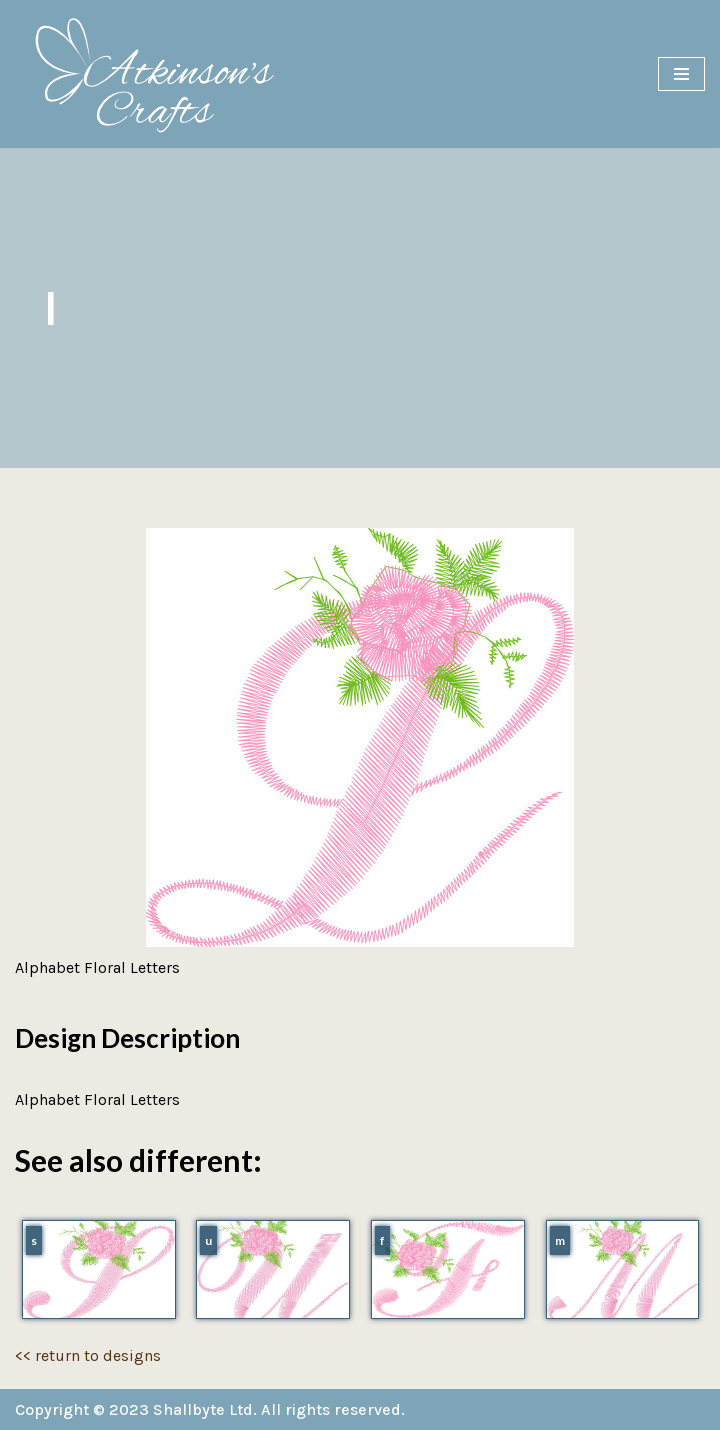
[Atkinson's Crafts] (165, 74)
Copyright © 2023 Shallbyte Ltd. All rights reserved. (210, 1409)
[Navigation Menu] (681, 74)
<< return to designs (88, 1355)
